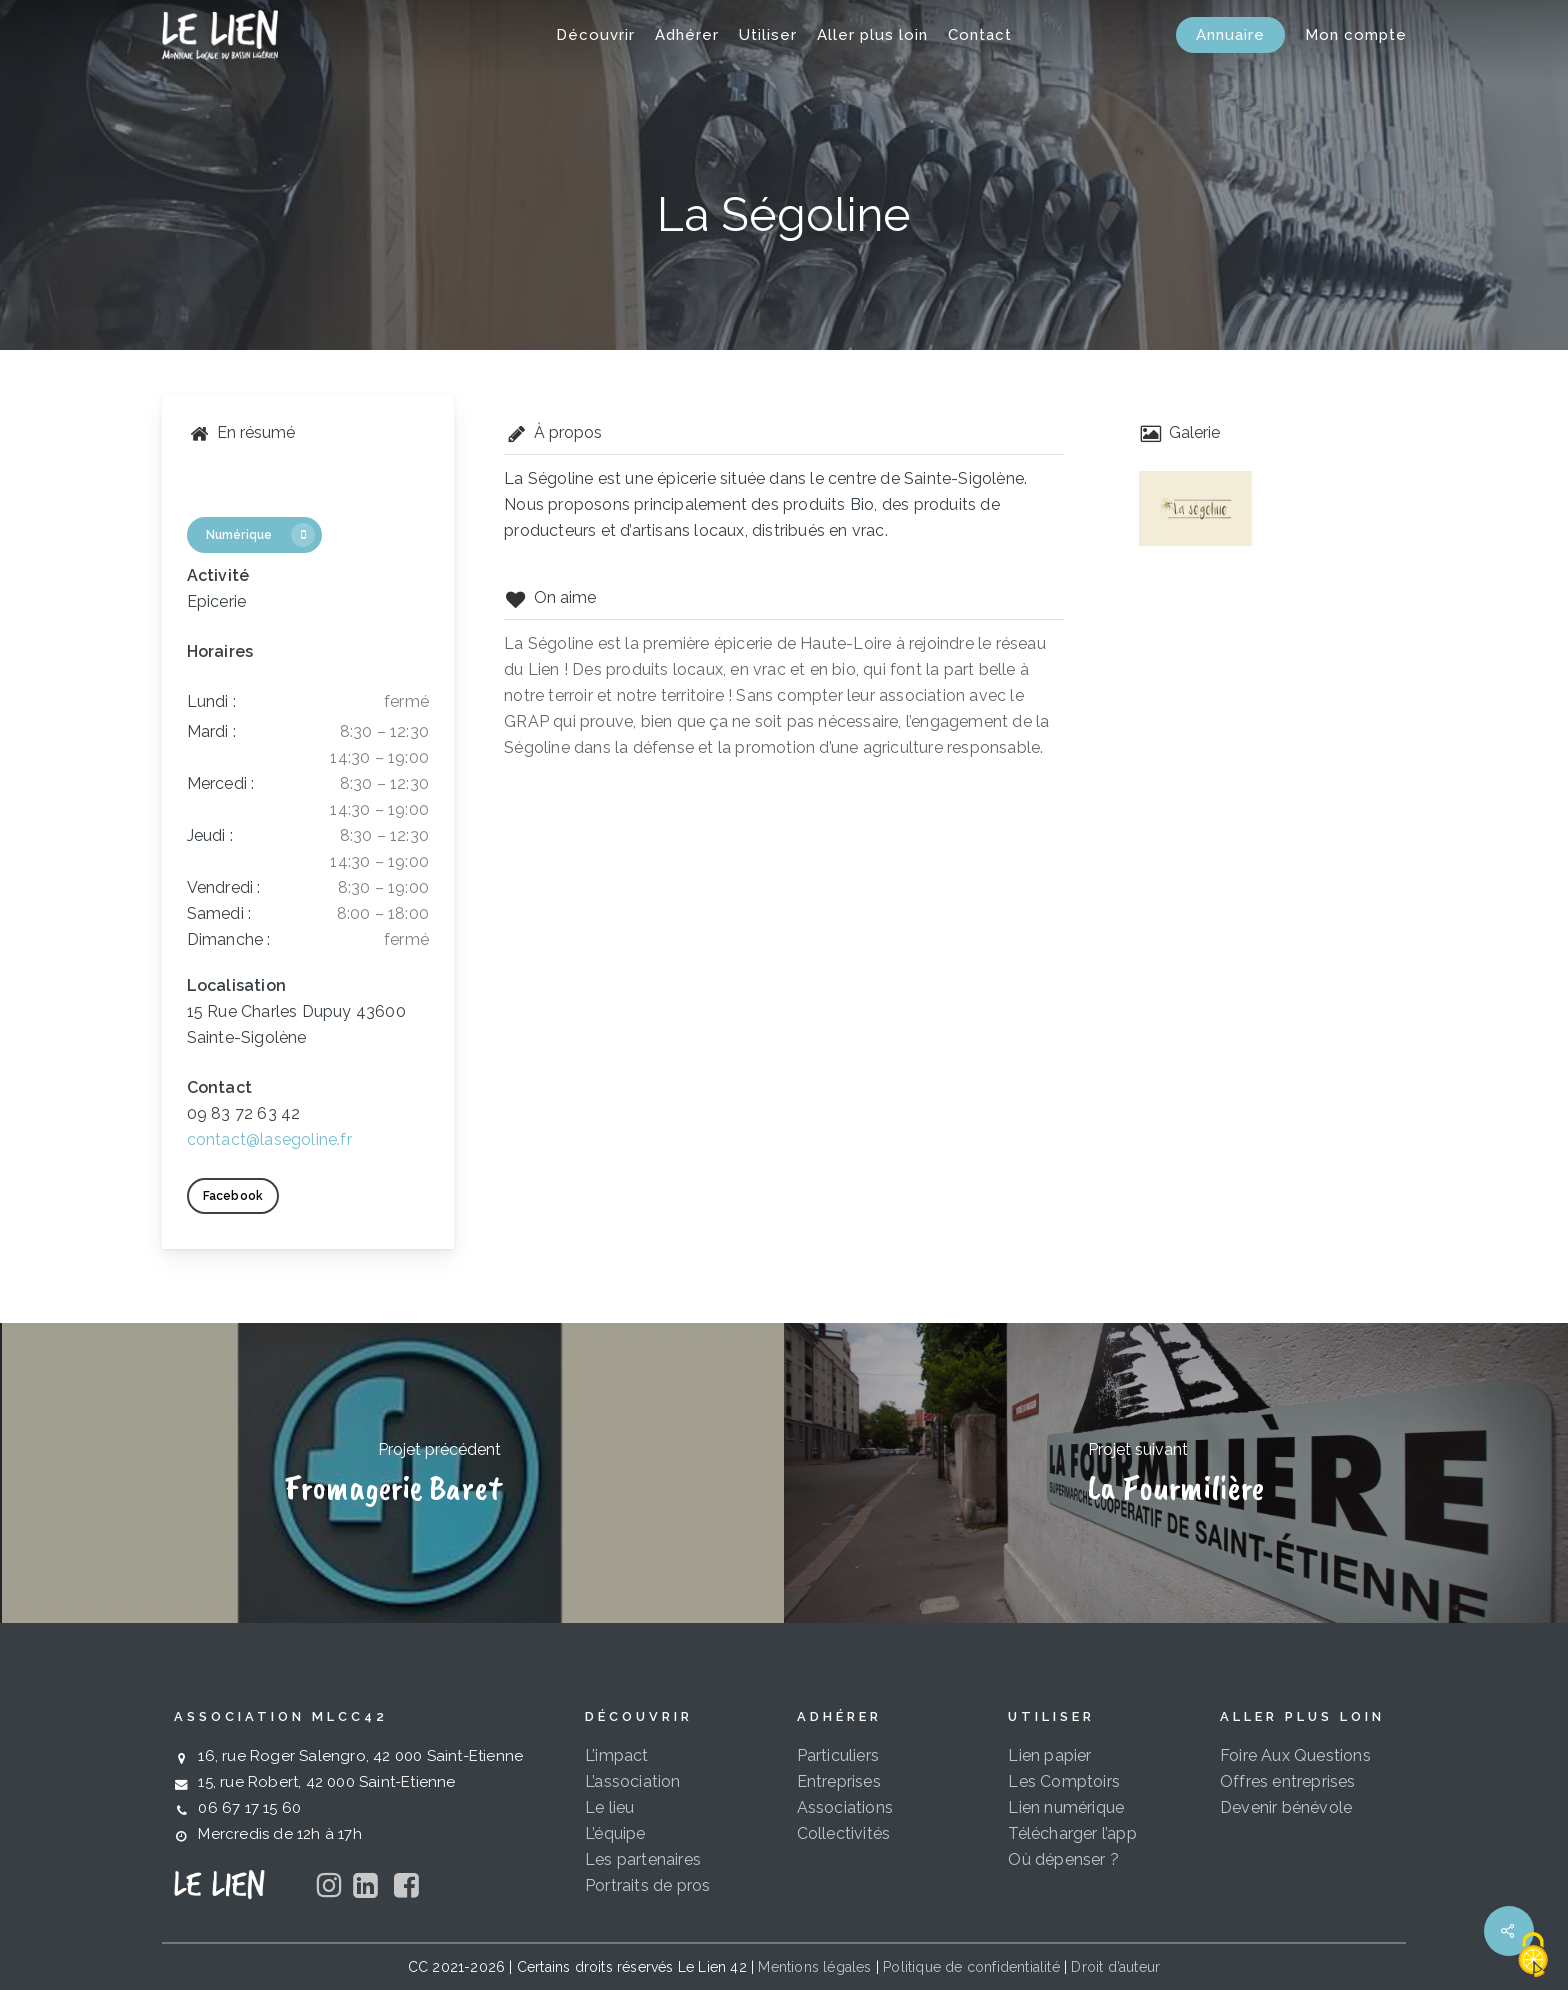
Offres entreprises (1288, 1781)
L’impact (617, 1755)
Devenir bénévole (1286, 1807)
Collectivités (844, 1833)
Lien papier (1049, 1755)
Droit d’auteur (1115, 1967)
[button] (241, 489)
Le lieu (609, 1807)
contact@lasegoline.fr (269, 1139)
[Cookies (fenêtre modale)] (1533, 1956)
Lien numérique (1066, 1807)
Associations (845, 1807)
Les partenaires (643, 1859)
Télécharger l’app (1072, 1833)
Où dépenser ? (1063, 1859)
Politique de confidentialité (971, 1967)
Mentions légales (814, 1967)
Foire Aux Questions (1295, 1755)
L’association (633, 1781)
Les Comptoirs (1064, 1781)
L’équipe (615, 1833)
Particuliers (838, 1755)
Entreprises (839, 1781)
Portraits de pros (647, 1885)
